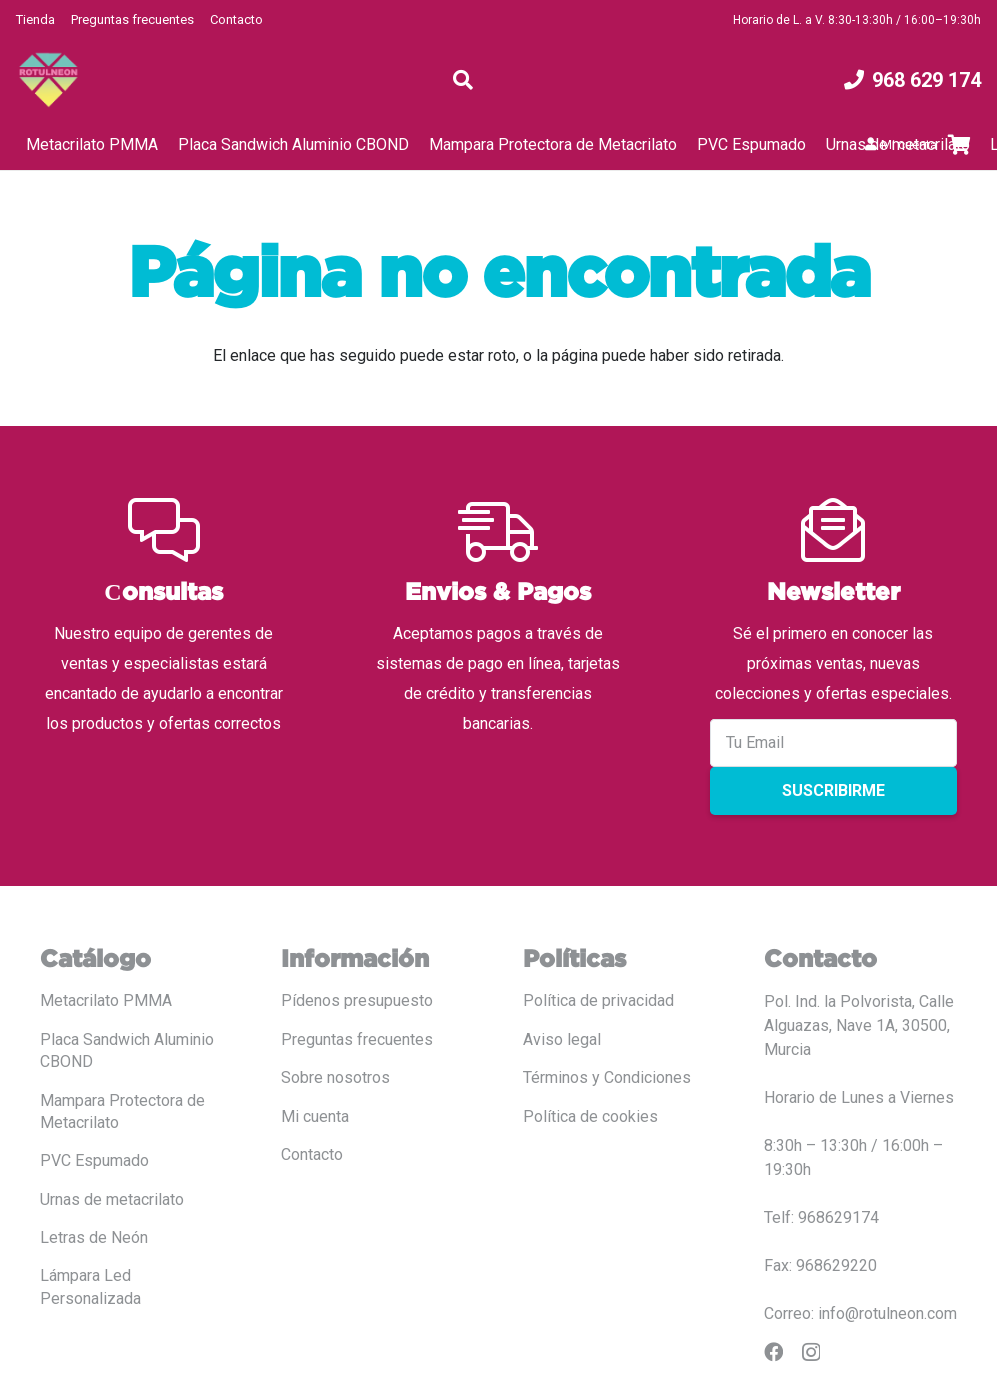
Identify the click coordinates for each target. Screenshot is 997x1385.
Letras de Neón (94, 1237)
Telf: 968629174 (821, 1217)
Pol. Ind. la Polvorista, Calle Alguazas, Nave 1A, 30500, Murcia (859, 1025)
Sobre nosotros (335, 1077)
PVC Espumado (94, 1160)
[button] (463, 80)
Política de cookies (590, 1116)
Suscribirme (833, 790)
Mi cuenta (315, 1116)
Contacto (236, 19)
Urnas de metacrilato (112, 1199)
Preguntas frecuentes (132, 19)
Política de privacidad (598, 1000)
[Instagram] (811, 1352)
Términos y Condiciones (607, 1077)
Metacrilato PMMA (106, 1000)
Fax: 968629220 (820, 1265)
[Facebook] (773, 1351)
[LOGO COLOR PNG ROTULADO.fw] (48, 80)
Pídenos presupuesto (357, 1000)
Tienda (35, 19)
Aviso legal (562, 1039)
